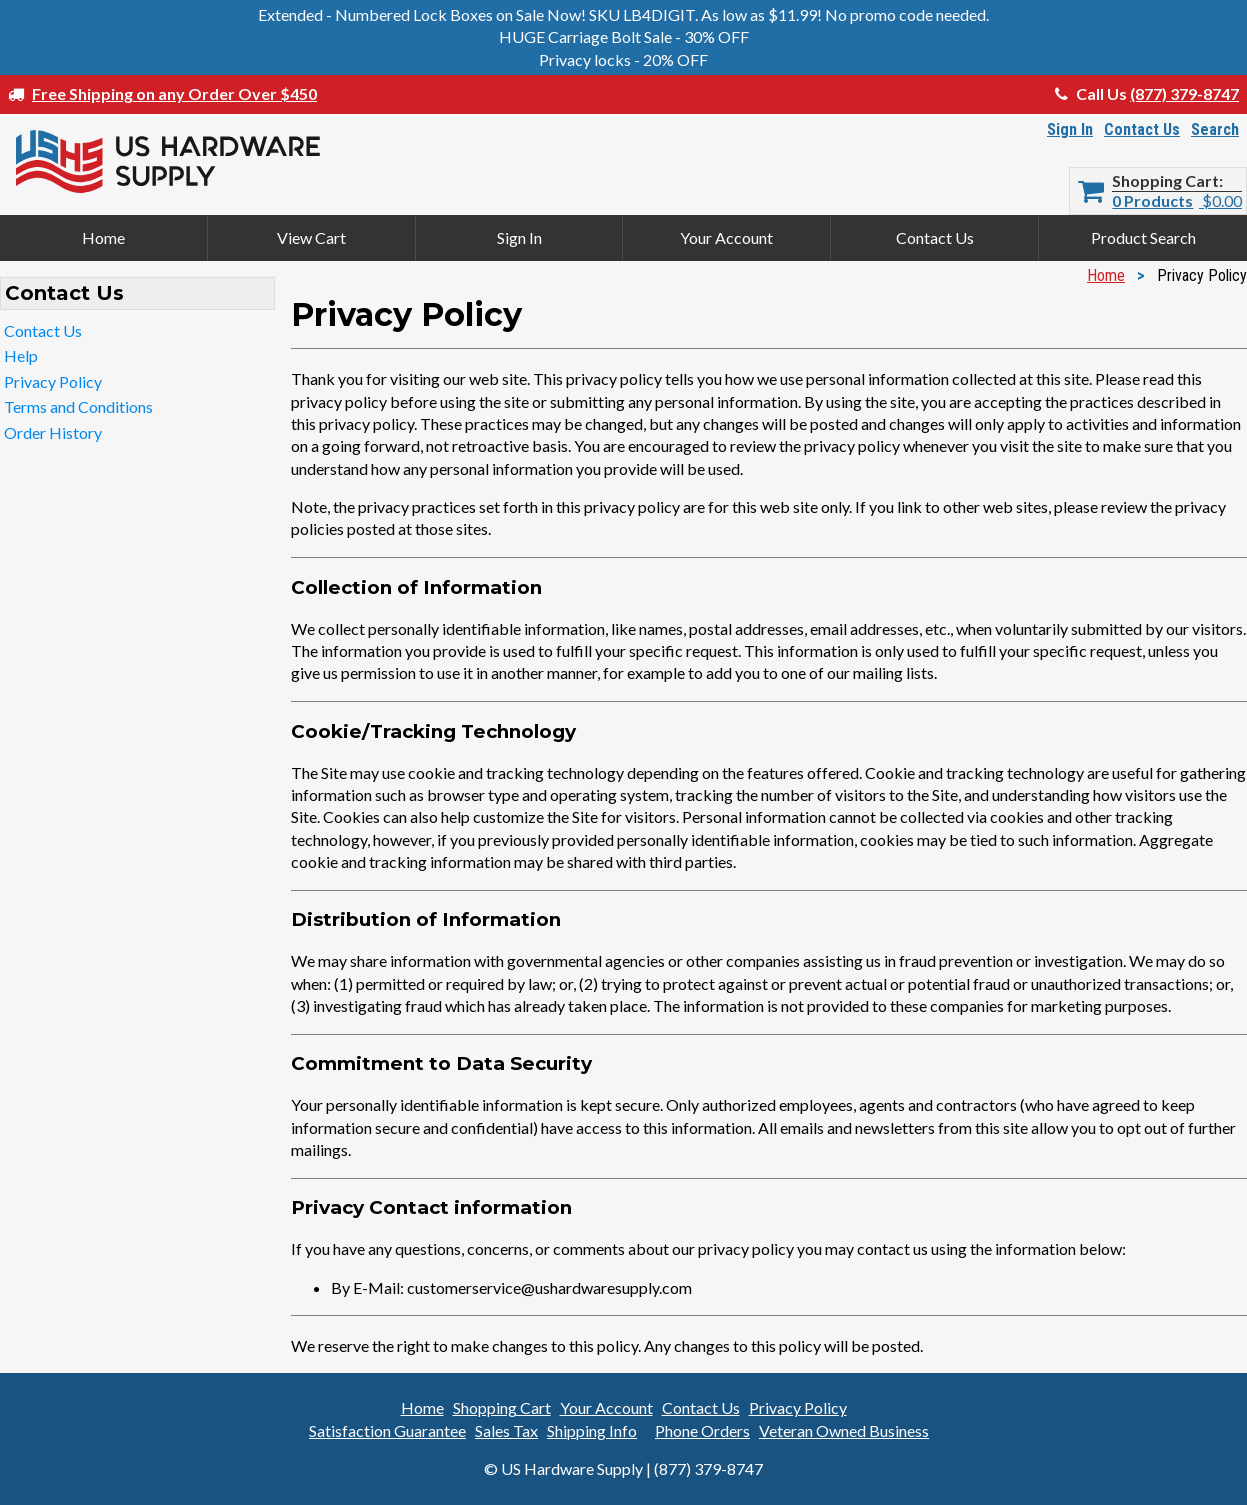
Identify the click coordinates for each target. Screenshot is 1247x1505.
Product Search (1143, 237)
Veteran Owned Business (844, 1430)
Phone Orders (702, 1430)
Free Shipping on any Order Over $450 (174, 93)
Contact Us (1142, 129)
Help (21, 355)
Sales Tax (506, 1430)
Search (1215, 129)
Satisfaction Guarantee (387, 1430)
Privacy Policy (53, 381)
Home (103, 237)
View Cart (311, 237)
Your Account (726, 237)
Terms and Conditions (78, 406)
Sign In (1070, 129)
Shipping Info (592, 1430)
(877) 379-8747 (1184, 93)
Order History (53, 432)
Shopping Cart (1165, 181)
